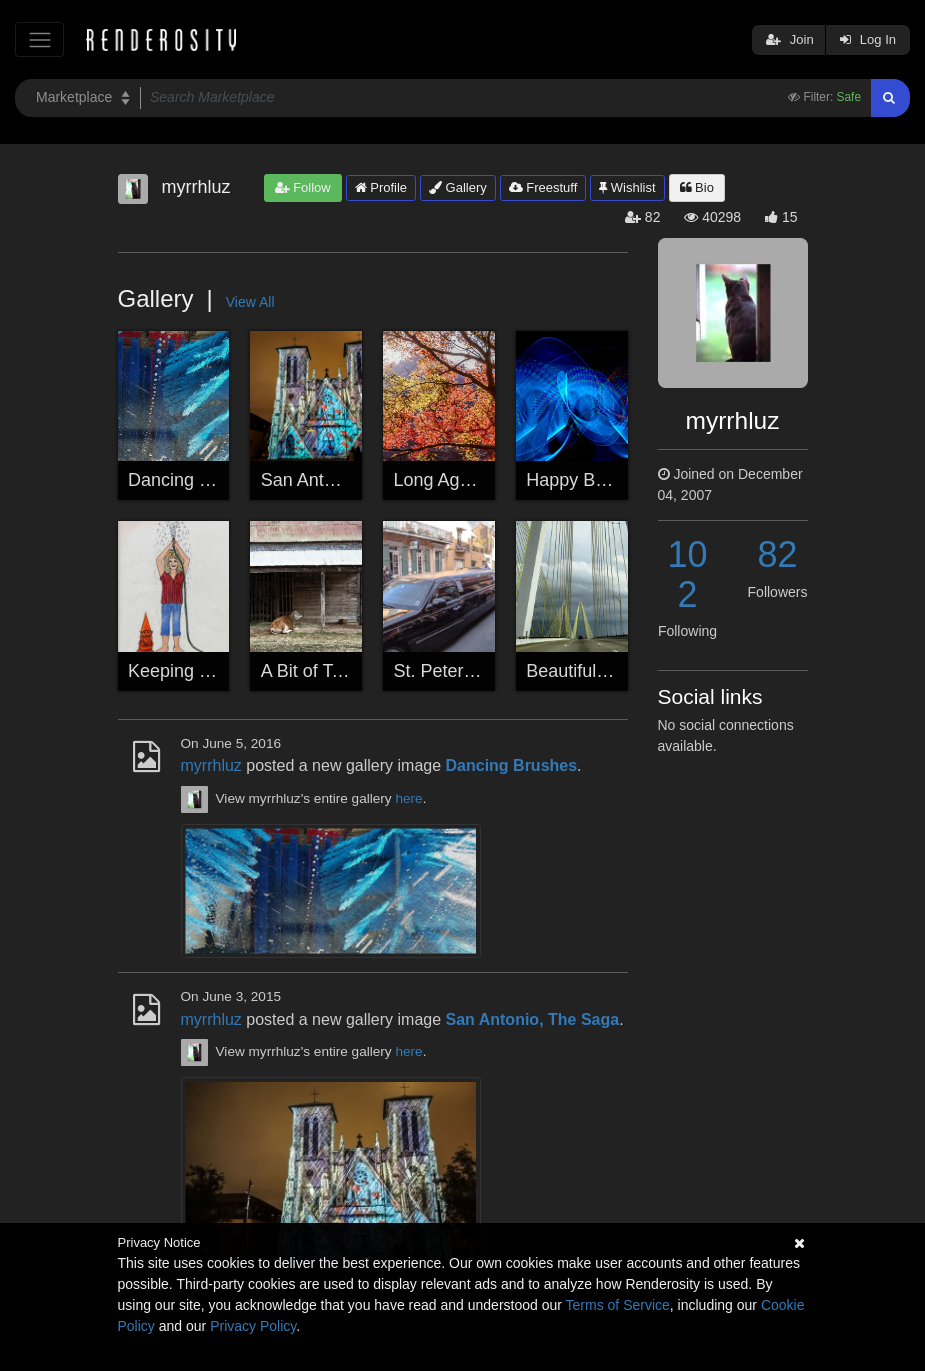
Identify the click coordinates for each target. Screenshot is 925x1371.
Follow (303, 187)
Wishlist (627, 187)
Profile (381, 187)
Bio (697, 187)
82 (777, 554)
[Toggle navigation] (39, 39)
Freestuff (543, 187)
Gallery (458, 187)
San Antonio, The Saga (353, 480)
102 (687, 574)
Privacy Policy (253, 1326)
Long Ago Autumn (465, 480)
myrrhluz (211, 765)
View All (250, 302)
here (408, 798)
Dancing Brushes (196, 480)
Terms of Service (618, 1305)
